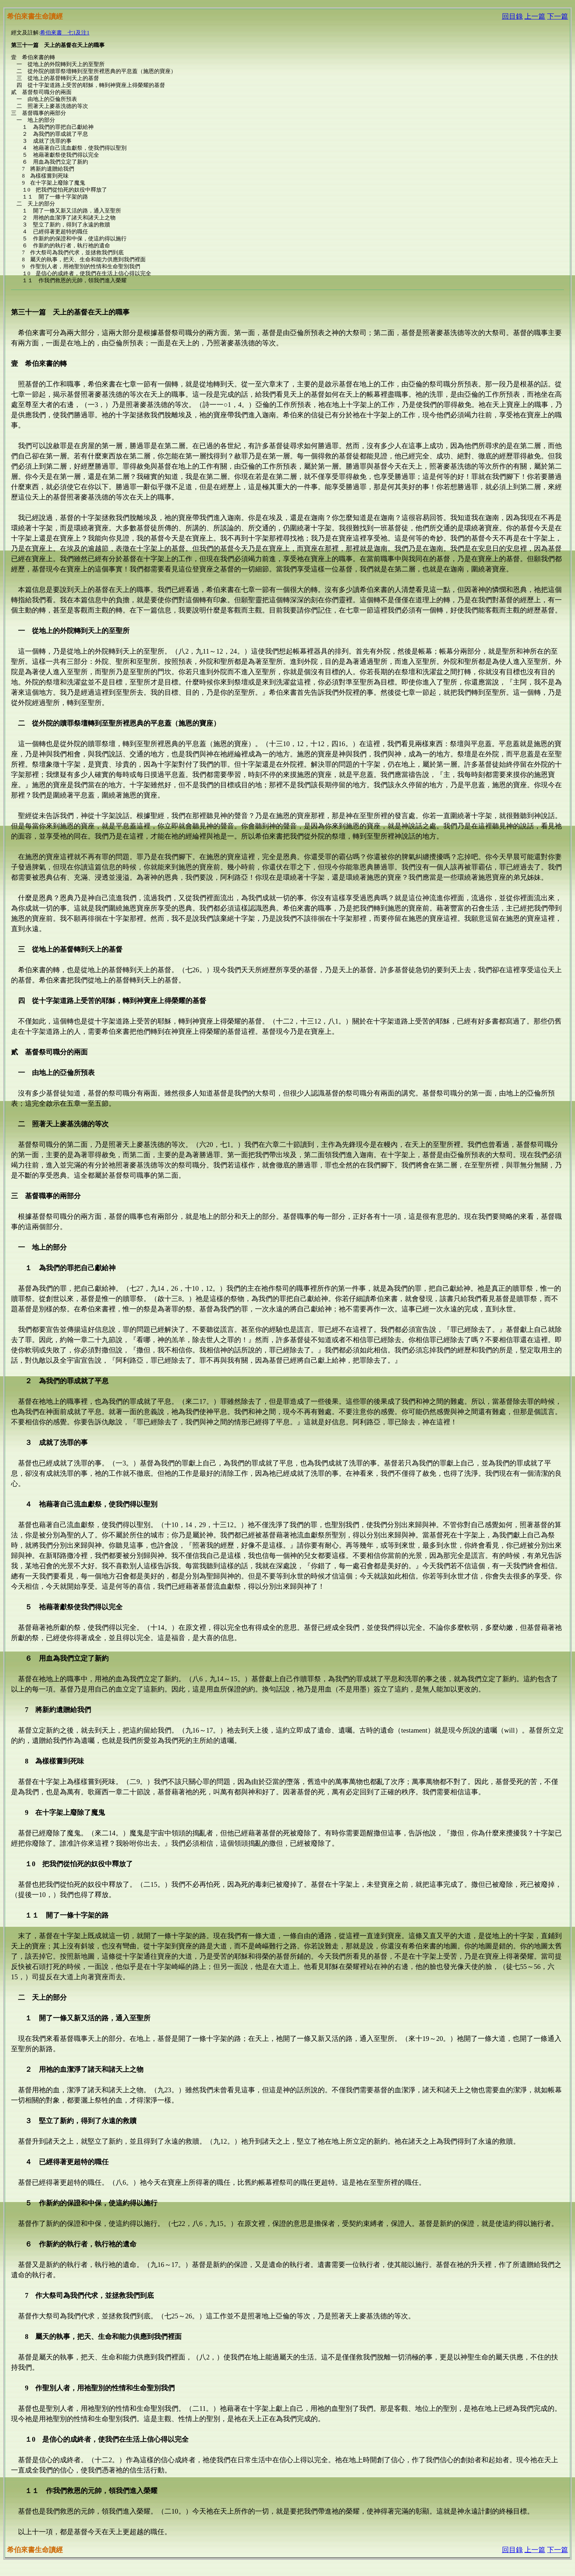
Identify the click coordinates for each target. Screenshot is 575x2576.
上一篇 (534, 16)
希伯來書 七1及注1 (65, 33)
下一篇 (557, 16)
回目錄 (512, 16)
